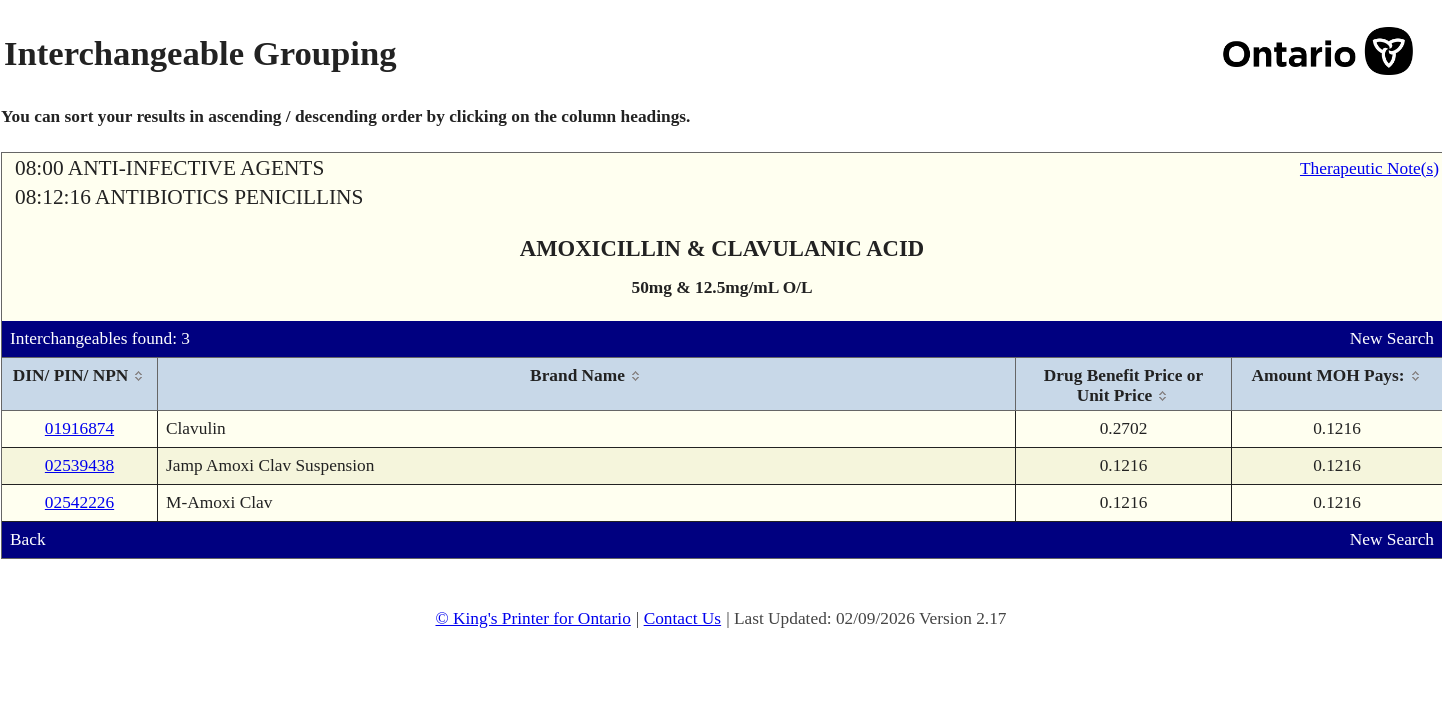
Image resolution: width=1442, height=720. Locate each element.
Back (28, 539)
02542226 (79, 502)
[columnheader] (80, 384)
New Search (1392, 338)
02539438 (79, 465)
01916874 (79, 428)
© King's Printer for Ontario (532, 618)
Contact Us (683, 618)
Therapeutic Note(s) (1369, 168)
